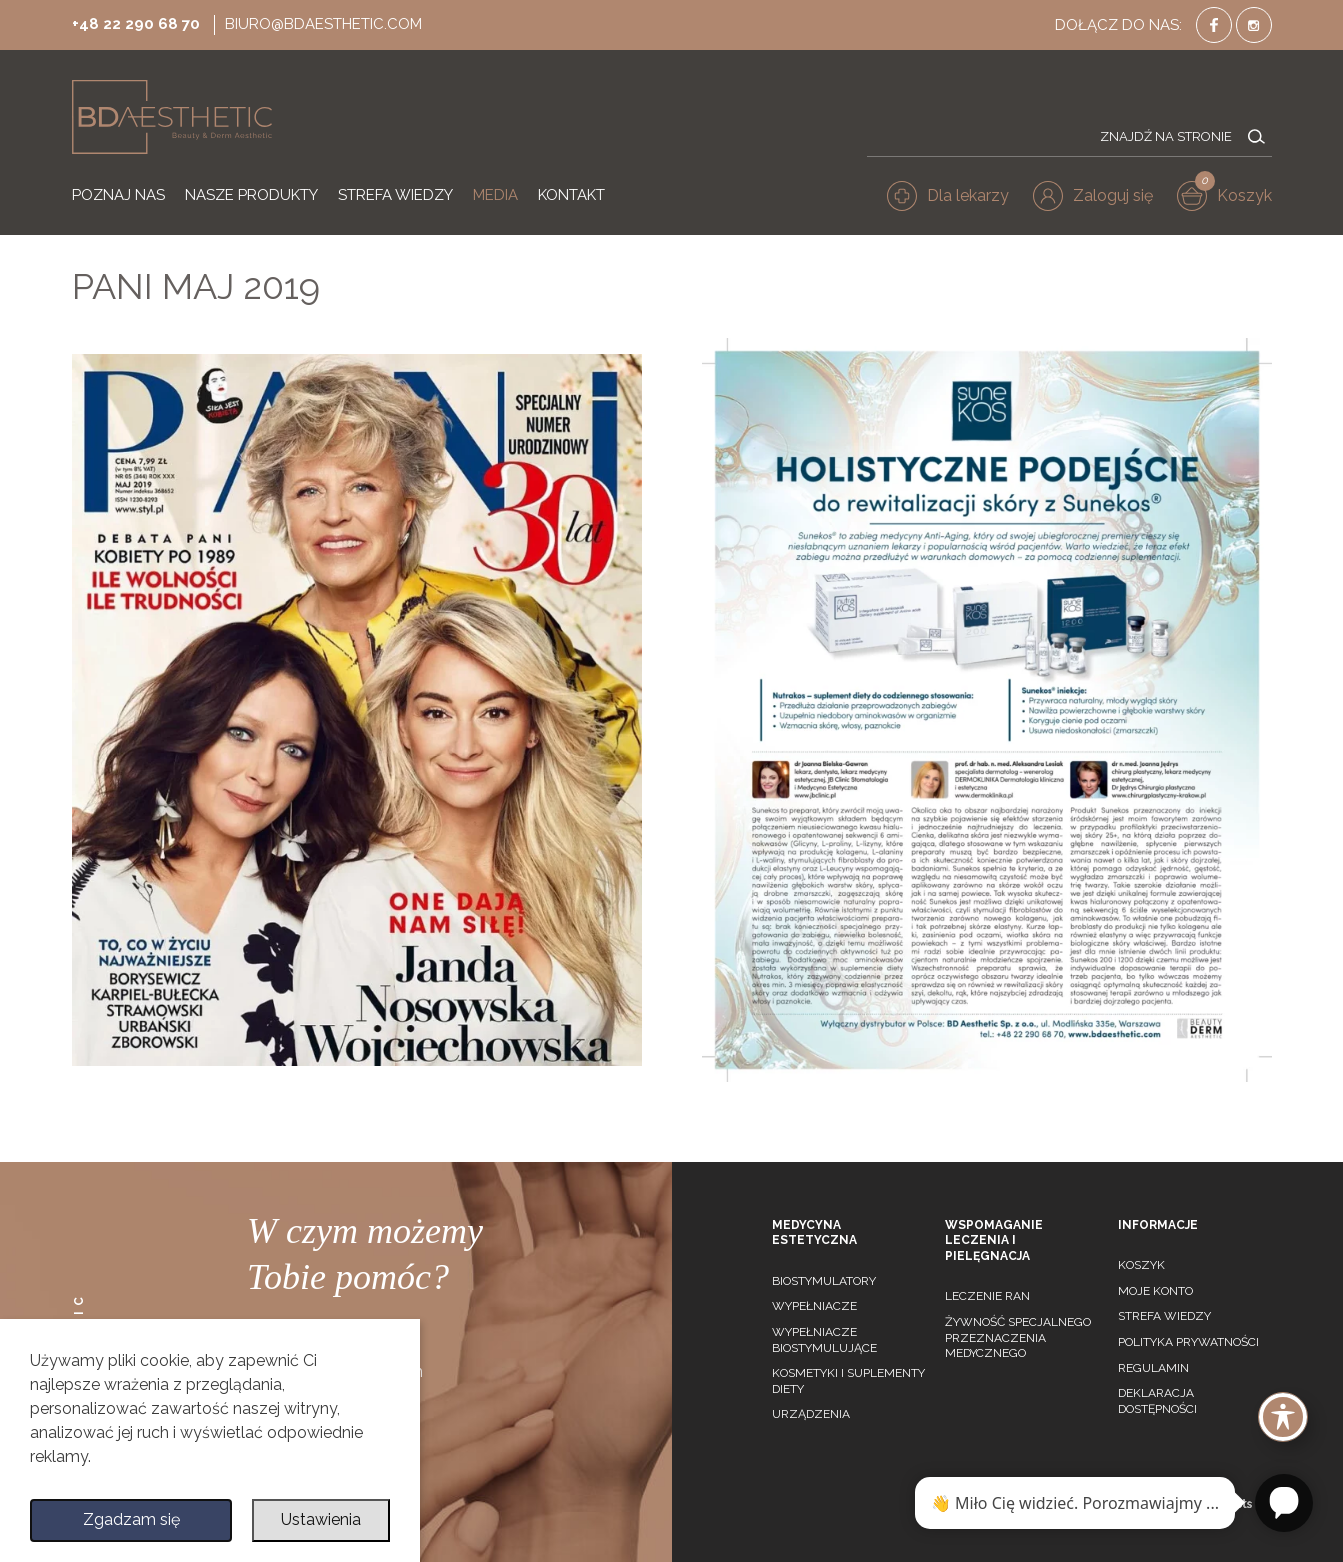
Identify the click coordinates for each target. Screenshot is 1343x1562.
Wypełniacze (814, 1306)
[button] (1093, 196)
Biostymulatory (824, 1281)
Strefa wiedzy (1164, 1316)
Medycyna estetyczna (814, 1233)
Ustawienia (321, 1519)
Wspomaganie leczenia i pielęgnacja (994, 1240)
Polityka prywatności (1188, 1342)
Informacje (1158, 1225)
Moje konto (1155, 1291)
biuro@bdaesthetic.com (323, 24)
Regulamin (1153, 1368)
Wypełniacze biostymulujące (824, 1340)
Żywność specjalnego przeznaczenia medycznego (1018, 1337)
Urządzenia (811, 1414)
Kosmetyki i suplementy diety (848, 1381)
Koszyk (1141, 1265)
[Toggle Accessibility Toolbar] (1283, 1417)
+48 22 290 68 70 (136, 24)
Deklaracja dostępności (1157, 1401)
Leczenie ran (987, 1296)
